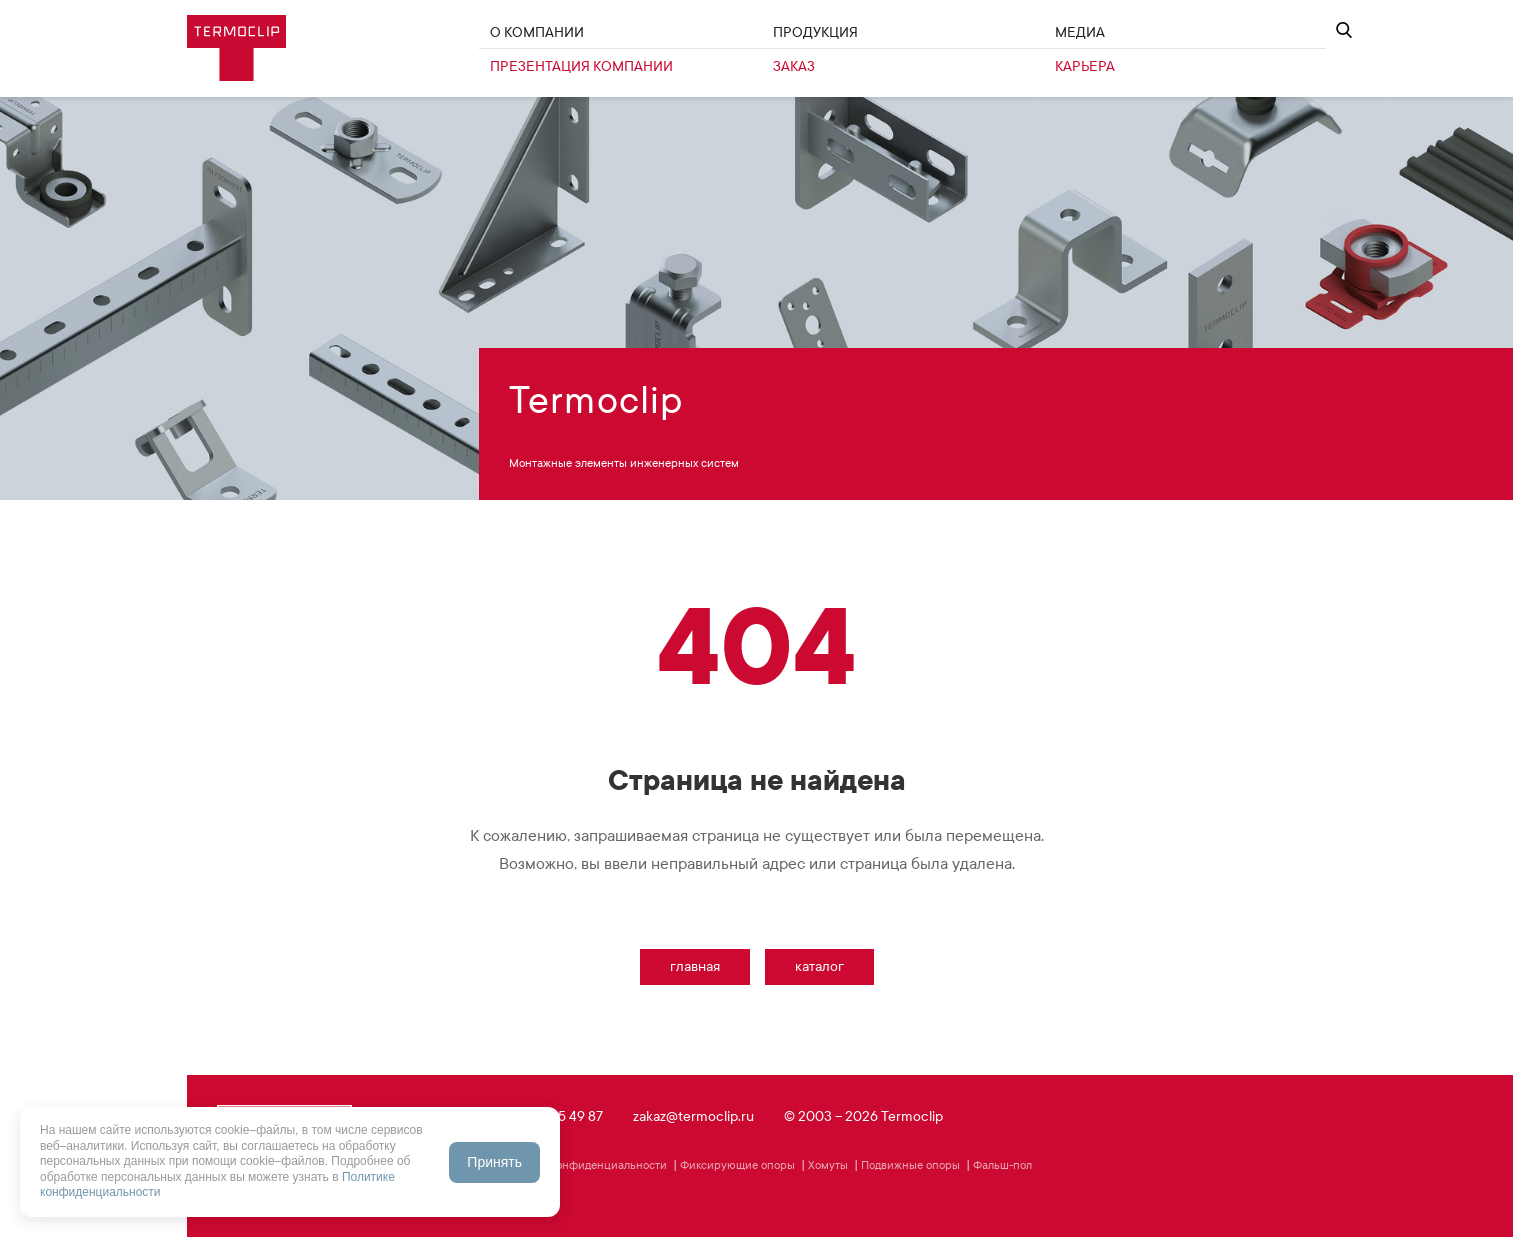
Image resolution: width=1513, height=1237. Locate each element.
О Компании (537, 32)
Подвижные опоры (910, 1165)
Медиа (1080, 32)
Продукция (815, 32)
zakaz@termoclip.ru (693, 1116)
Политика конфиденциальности (582, 1165)
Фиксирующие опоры (737, 1165)
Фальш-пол (1002, 1165)
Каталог (819, 966)
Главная (695, 966)
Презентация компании (581, 66)
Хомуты (828, 1165)
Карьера (1085, 66)
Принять (494, 1162)
